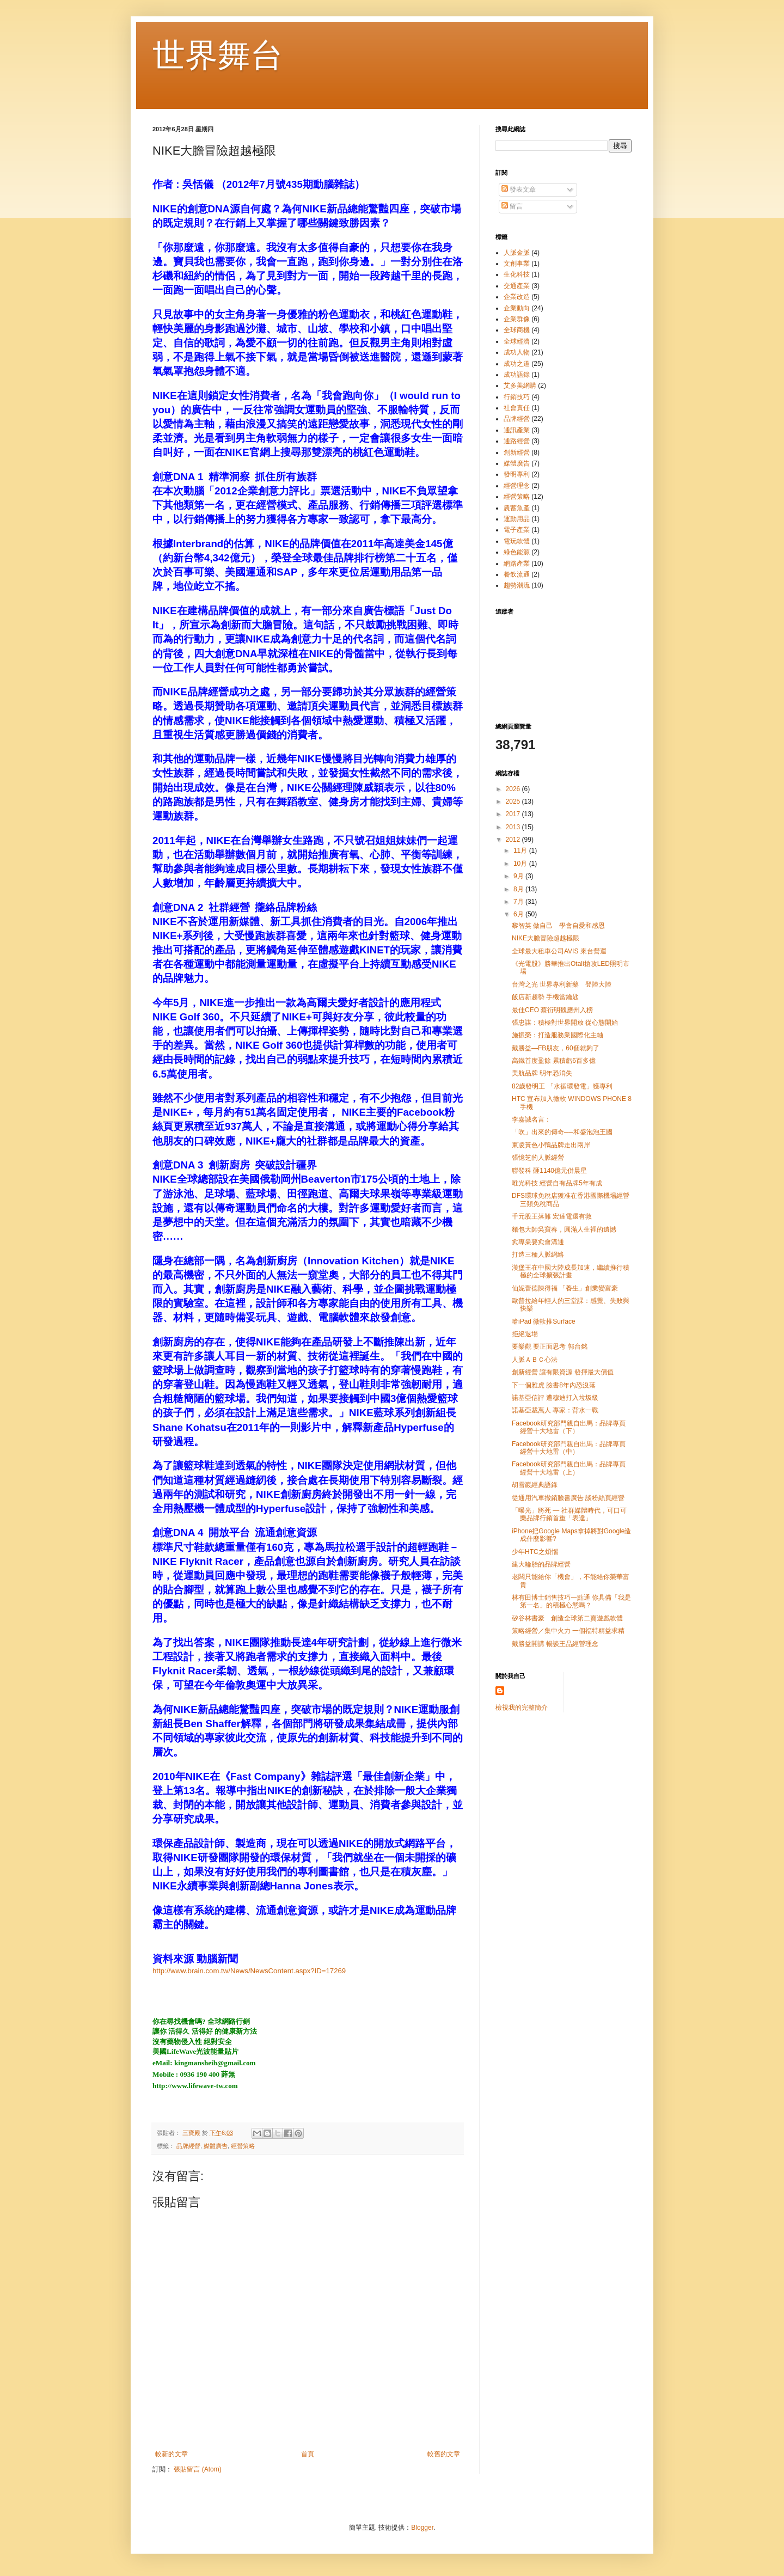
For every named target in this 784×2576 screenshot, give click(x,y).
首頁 (307, 2454)
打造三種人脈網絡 (538, 1254)
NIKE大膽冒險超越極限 (545, 938)
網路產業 (517, 563)
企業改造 (517, 297)
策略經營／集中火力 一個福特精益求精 (568, 1631)
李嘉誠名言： (531, 1119)
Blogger (422, 2527)
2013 (514, 827)
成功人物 (517, 352)
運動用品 (517, 519)
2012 (514, 839)
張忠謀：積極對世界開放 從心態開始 (565, 1022)
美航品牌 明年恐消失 (542, 1073)
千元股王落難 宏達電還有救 (552, 1216)
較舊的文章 (443, 2454)
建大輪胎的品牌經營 (541, 1564)
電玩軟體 (517, 541)
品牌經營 (188, 2146)
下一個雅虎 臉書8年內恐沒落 (554, 1385)
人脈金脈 (517, 252)
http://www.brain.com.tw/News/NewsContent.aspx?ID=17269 (249, 1971)
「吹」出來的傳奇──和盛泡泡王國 (562, 1132)
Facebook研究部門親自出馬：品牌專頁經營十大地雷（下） (569, 1427)
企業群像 (517, 319)
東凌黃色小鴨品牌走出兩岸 (551, 1145)
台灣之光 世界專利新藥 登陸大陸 (561, 984)
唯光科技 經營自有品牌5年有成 (557, 1183)
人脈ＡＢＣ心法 (535, 1359)
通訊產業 (517, 430)
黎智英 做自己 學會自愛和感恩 (558, 925)
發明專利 (517, 474)
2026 (514, 789)
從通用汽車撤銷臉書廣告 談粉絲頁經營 (568, 1498)
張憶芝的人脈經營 (538, 1157)
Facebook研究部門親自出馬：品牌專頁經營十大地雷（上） (569, 1468)
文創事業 (517, 263)
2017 (514, 814)
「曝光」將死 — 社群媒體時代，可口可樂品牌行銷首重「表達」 (569, 1514)
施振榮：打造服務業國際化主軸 (557, 1035)
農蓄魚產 (517, 508)
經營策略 (243, 2146)
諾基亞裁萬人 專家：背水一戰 (555, 1410)
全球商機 (517, 330)
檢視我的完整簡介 (521, 1707)
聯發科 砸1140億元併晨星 (549, 1170)
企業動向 (517, 308)
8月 (519, 889)
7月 (519, 901)
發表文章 (518, 189)
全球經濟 (517, 341)
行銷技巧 (517, 397)
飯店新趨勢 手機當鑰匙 (545, 997)
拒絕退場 (525, 1334)
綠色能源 (517, 552)
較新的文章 (171, 2454)
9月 (519, 876)
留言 (512, 206)
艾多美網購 (520, 385)
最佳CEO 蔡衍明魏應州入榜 (552, 1010)
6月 (519, 914)
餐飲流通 (517, 574)
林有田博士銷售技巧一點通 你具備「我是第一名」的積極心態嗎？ (571, 1601)
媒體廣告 (216, 2146)
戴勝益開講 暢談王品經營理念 (555, 1644)
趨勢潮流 (517, 585)
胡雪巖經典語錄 (535, 1485)
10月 (521, 863)
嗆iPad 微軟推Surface (543, 1321)
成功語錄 (517, 374)
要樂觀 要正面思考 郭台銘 (549, 1346)
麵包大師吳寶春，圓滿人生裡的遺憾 (564, 1229)
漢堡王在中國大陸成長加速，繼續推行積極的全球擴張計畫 (570, 1271)
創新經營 (517, 452)
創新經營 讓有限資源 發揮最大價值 (563, 1372)
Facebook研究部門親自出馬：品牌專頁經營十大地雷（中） (569, 1447)
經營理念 (517, 485)
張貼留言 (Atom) (197, 2469)
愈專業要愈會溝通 (538, 1242)
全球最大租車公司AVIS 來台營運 (559, 951)
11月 (521, 850)
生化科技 (517, 274)
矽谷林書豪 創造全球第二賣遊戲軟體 (567, 1618)
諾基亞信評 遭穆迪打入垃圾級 (555, 1398)
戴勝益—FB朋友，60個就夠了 (555, 1048)
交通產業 (517, 286)
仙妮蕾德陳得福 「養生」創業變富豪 (565, 1288)
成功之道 (517, 364)
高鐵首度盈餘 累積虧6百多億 (554, 1060)
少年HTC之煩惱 (535, 1552)
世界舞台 (217, 55)
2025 (514, 801)
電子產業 (517, 530)
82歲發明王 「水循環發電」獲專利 (562, 1086)
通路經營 (517, 441)
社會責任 (517, 408)
